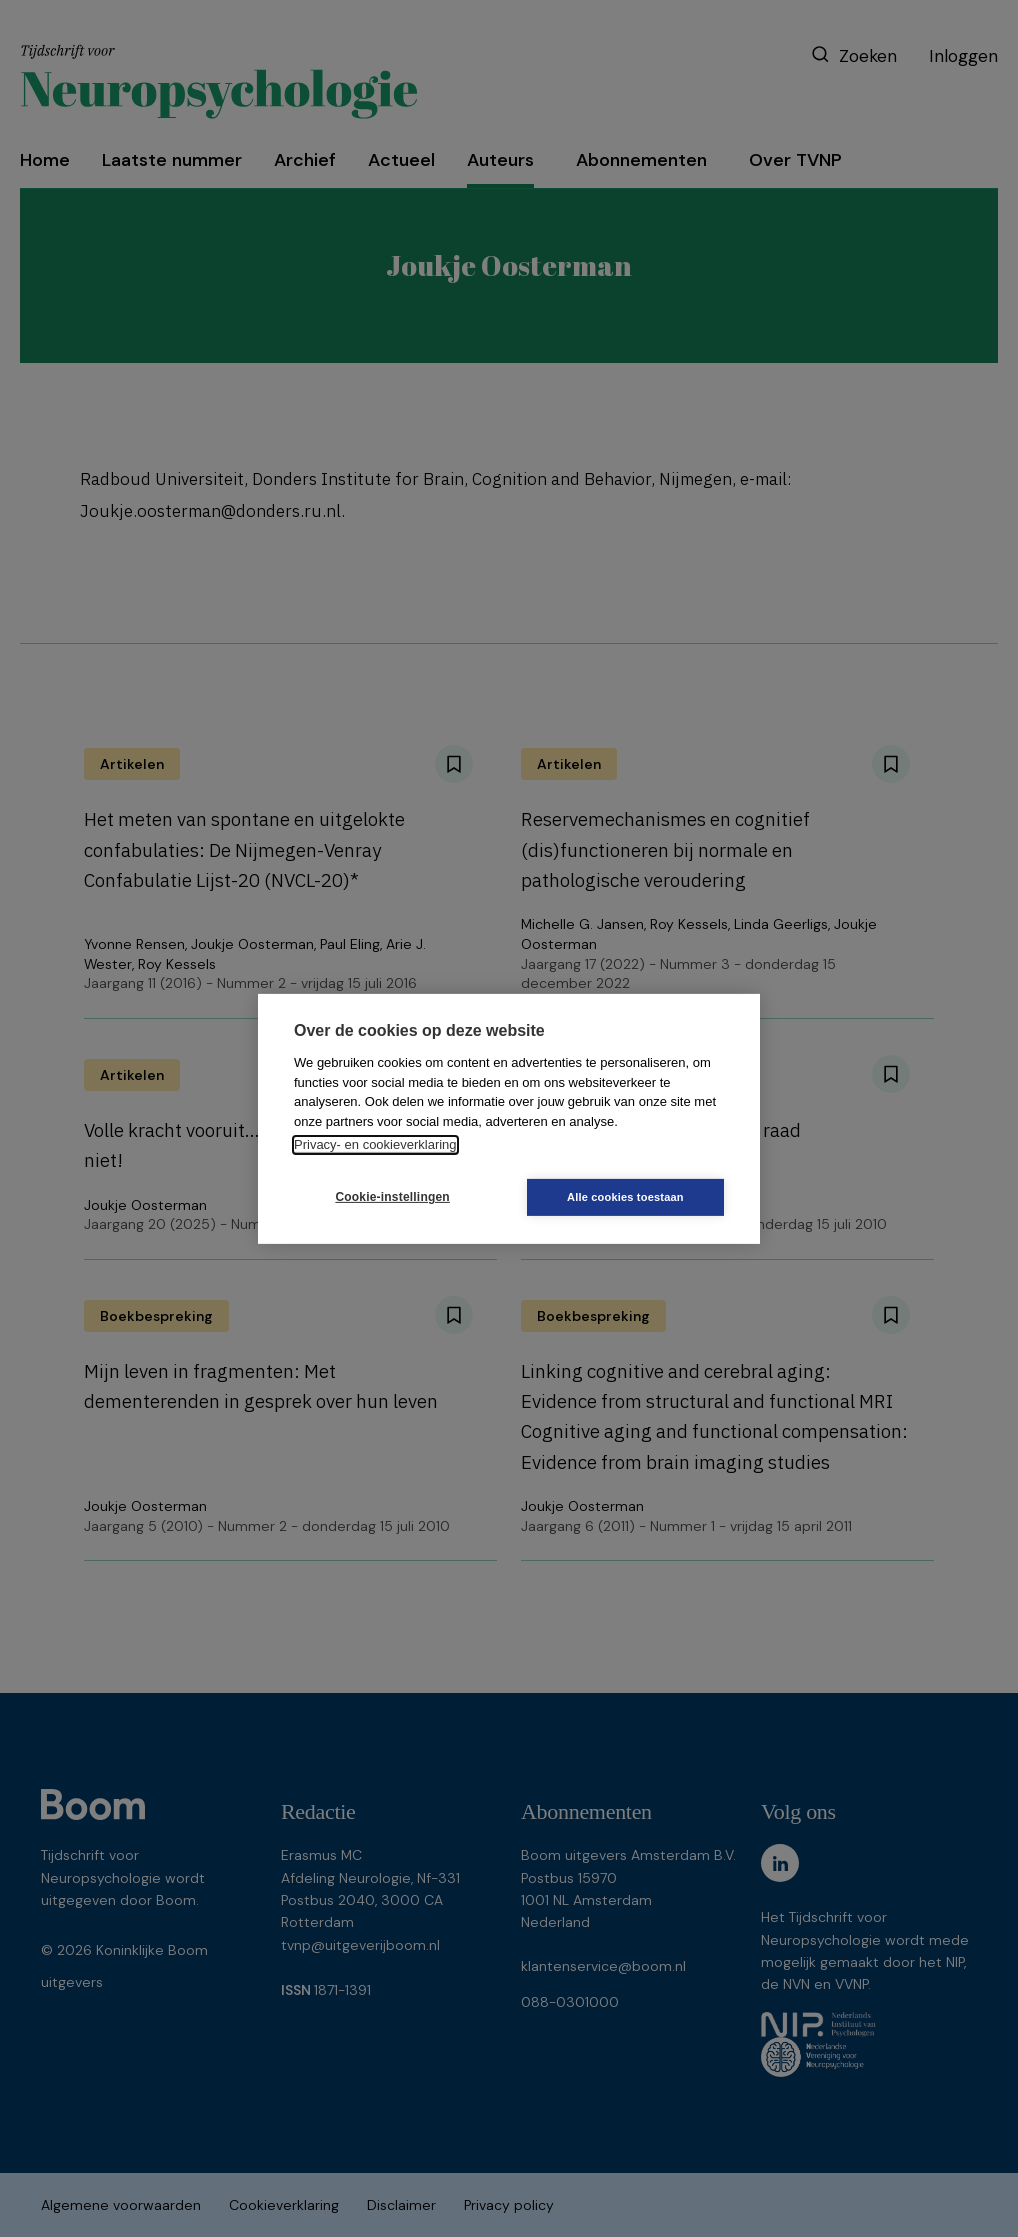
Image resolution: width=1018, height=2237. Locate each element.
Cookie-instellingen (390, 1197)
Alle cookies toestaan (628, 1197)
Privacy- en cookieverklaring (375, 1144)
